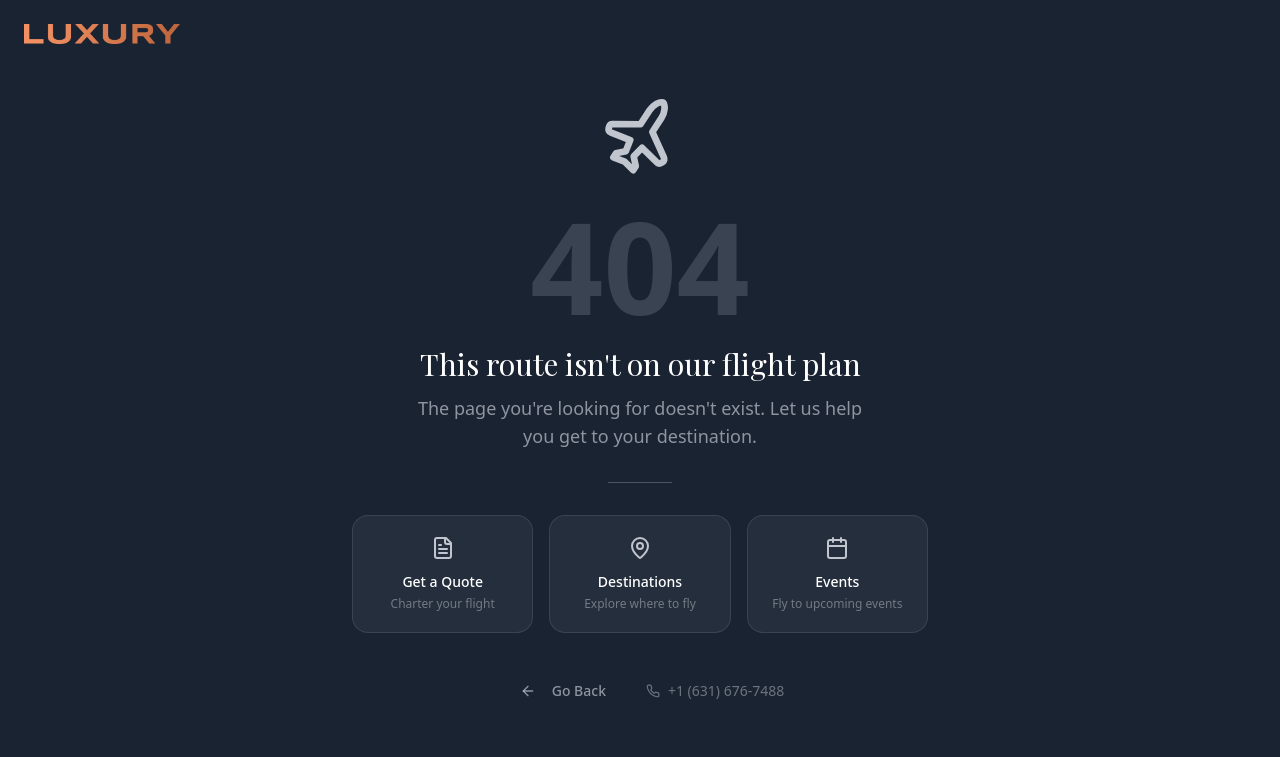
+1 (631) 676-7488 (715, 690)
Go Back (563, 690)
